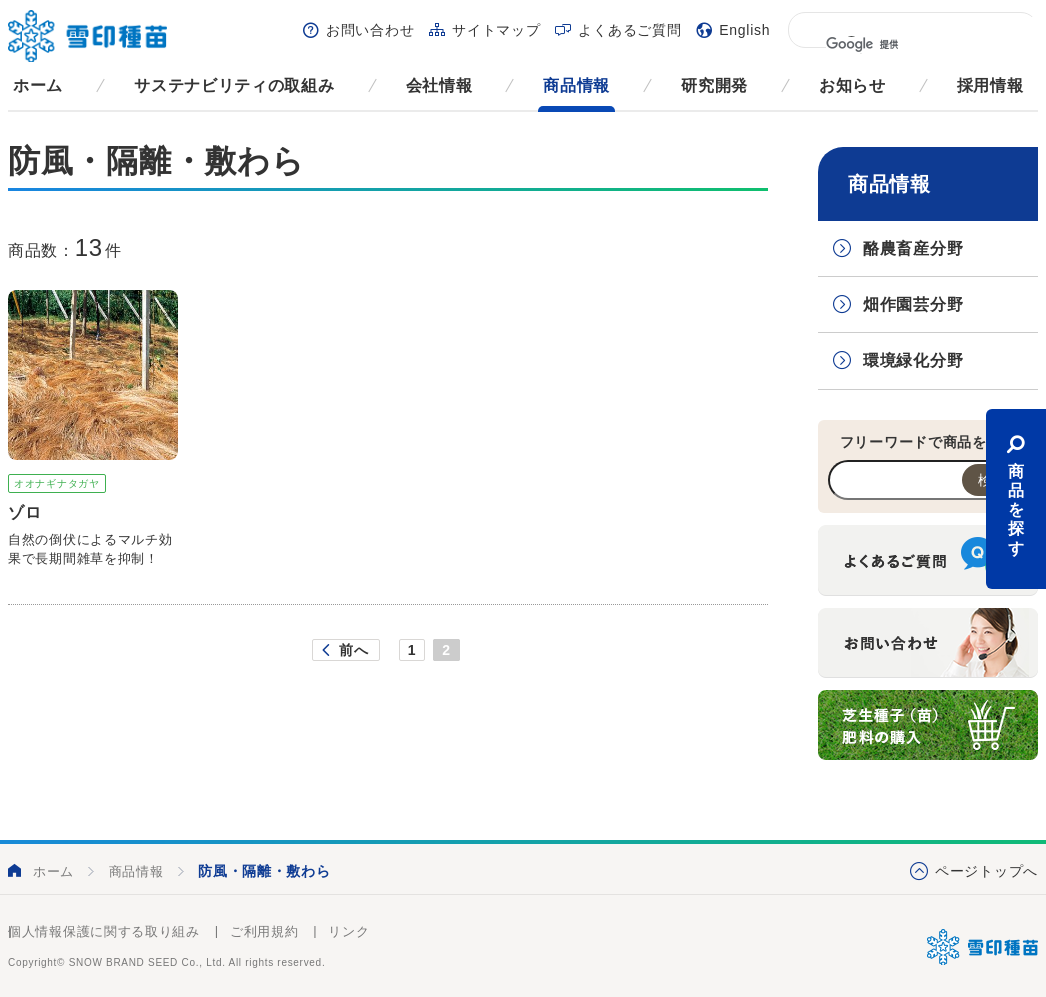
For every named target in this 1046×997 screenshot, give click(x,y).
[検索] (912, 45)
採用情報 (990, 85)
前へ (353, 650)
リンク (348, 931)
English (744, 30)
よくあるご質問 (629, 30)
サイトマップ (496, 30)
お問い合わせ (370, 30)
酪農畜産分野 (913, 248)
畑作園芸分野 (913, 304)
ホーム (38, 85)
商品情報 (576, 85)
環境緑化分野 (913, 360)
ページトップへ (986, 871)
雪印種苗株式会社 (982, 947)
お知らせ (852, 85)
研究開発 (714, 85)
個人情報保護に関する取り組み (104, 931)
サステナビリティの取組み (234, 85)
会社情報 (439, 85)
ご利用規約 (264, 931)
